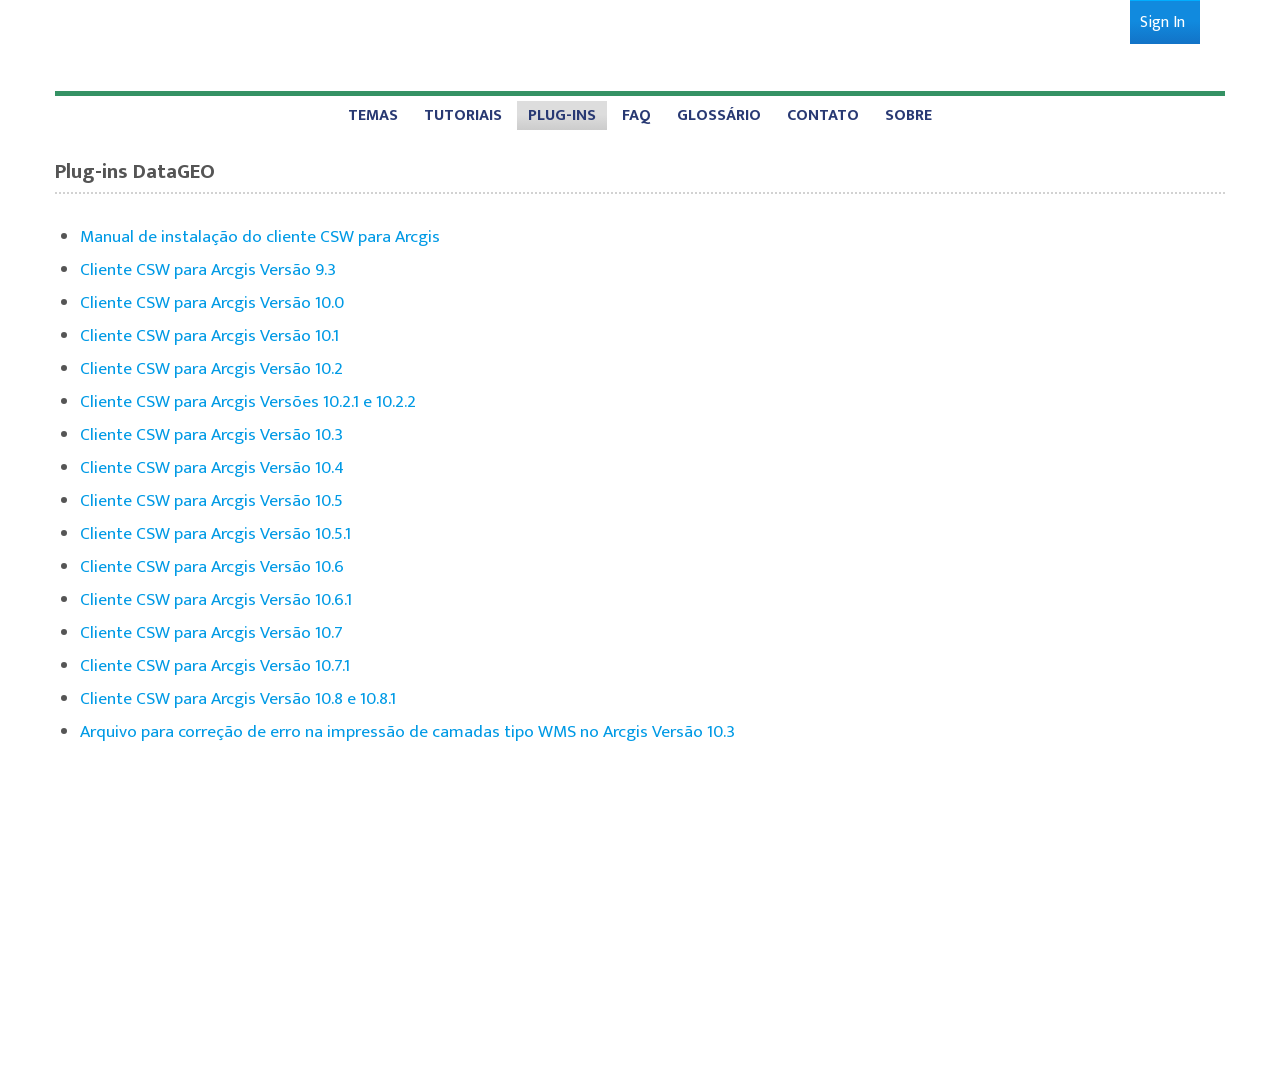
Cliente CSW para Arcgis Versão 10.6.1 (216, 599)
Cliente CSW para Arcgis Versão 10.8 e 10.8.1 (238, 698)
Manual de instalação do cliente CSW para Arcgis (260, 236)
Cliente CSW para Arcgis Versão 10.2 (211, 368)
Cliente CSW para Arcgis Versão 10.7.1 (215, 665)
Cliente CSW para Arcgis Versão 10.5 (211, 500)
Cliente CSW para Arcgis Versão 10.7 (211, 632)
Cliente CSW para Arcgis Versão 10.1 (209, 335)
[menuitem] (1162, 22)
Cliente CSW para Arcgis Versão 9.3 (208, 269)
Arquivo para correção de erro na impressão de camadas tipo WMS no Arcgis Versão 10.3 (407, 731)
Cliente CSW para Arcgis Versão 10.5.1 (215, 533)
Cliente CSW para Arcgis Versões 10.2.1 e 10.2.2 (248, 401)
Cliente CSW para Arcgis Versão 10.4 (212, 467)
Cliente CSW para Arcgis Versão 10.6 (212, 566)
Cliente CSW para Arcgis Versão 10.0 (212, 302)
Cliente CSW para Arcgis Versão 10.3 (211, 434)
